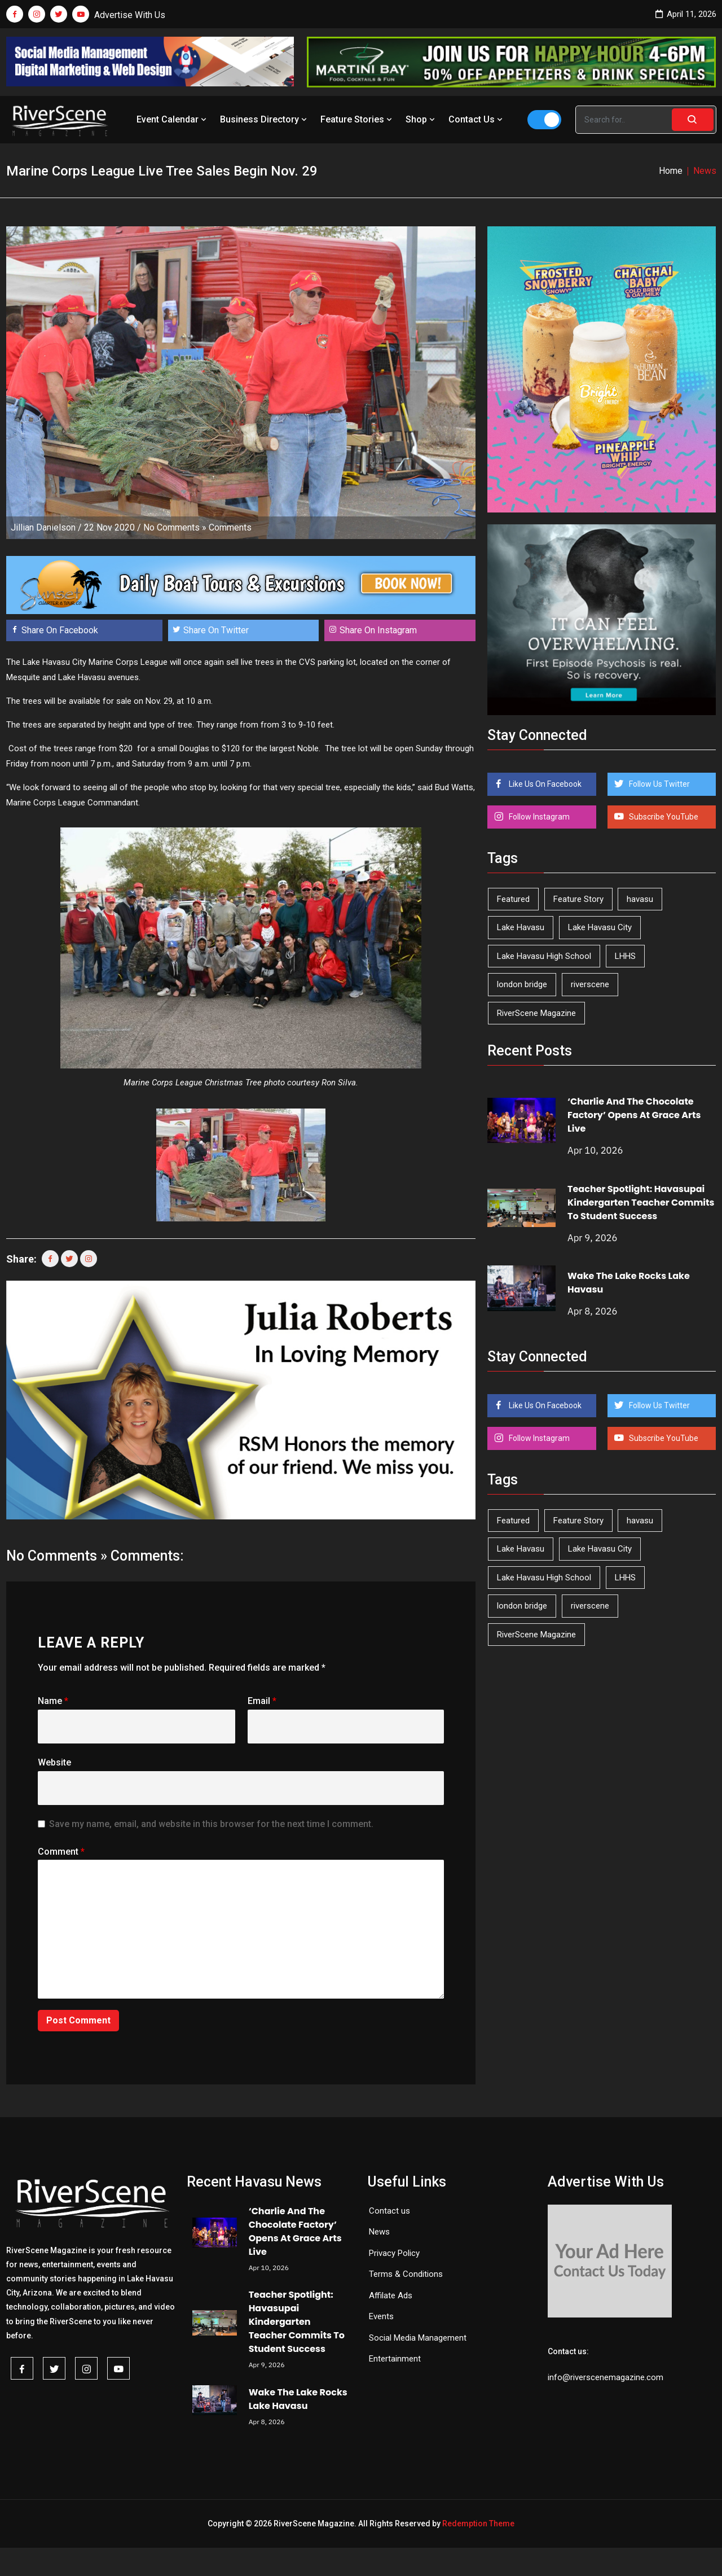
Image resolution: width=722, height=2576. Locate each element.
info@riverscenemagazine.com (605, 2377)
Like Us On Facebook (544, 783)
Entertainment (395, 2359)
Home (671, 170)
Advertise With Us (129, 15)
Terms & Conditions (406, 2274)
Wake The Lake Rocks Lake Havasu (298, 2399)
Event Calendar (173, 119)
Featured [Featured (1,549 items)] (513, 899)
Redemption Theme (478, 2523)
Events (381, 2316)
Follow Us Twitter (658, 783)
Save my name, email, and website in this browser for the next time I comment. (211, 1824)
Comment (61, 1851)
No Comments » (174, 527)
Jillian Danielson (43, 527)
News (379, 2232)
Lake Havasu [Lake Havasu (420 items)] (520, 927)
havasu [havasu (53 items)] (640, 899)
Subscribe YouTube (662, 816)
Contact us (389, 2211)
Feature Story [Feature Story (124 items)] (578, 899)
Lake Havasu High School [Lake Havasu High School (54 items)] (544, 956)
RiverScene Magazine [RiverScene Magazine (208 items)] (536, 1013)
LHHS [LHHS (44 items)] (625, 956)
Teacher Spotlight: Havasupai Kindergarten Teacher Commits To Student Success (640, 1202)
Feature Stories (357, 119)
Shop (421, 119)
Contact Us (476, 119)
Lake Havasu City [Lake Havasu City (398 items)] (600, 927)
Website (54, 1762)
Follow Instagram (538, 816)
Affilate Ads (390, 2295)
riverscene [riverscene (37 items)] (590, 984)
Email (262, 1701)
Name (53, 1701)
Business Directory (264, 119)
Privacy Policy (394, 2253)
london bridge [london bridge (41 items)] (522, 984)
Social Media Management (417, 2338)
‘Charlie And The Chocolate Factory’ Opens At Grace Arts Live (634, 1115)
